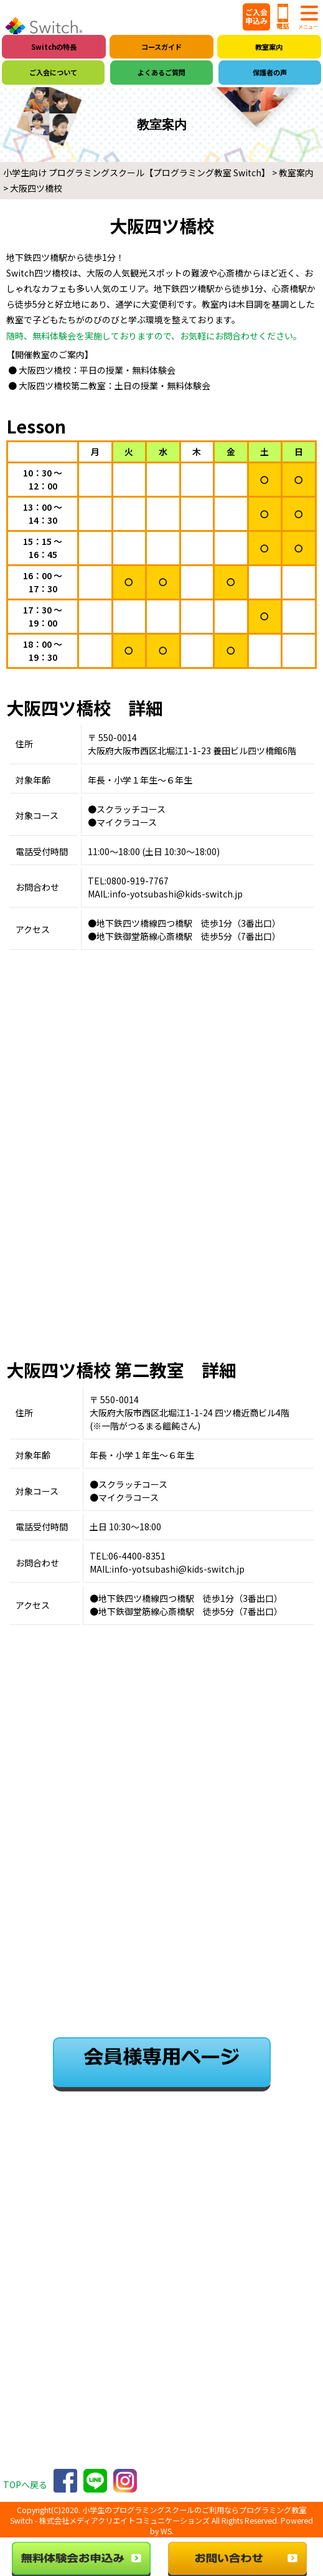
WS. (167, 2531)
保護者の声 (270, 72)
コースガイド (161, 47)
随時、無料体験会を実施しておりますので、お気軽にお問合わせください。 (154, 335)
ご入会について (53, 72)
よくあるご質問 (161, 72)
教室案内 (269, 47)
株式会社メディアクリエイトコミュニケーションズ (124, 2520)
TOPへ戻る (25, 2484)
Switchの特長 (54, 47)
